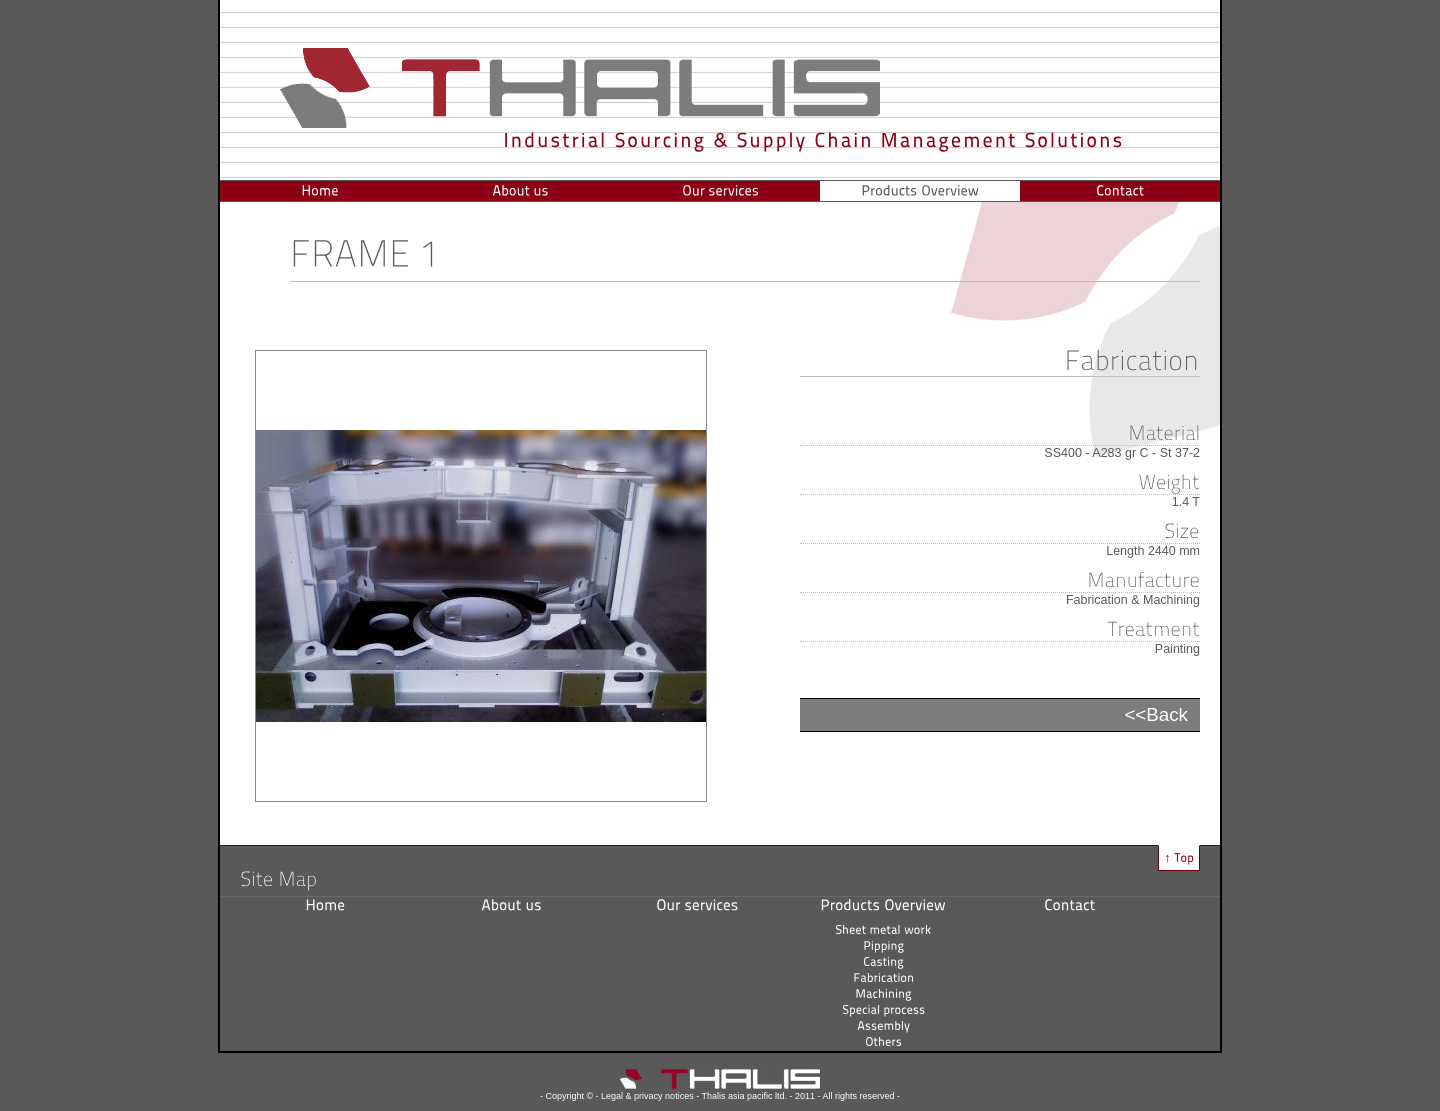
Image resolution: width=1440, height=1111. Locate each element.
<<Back (1156, 714)
